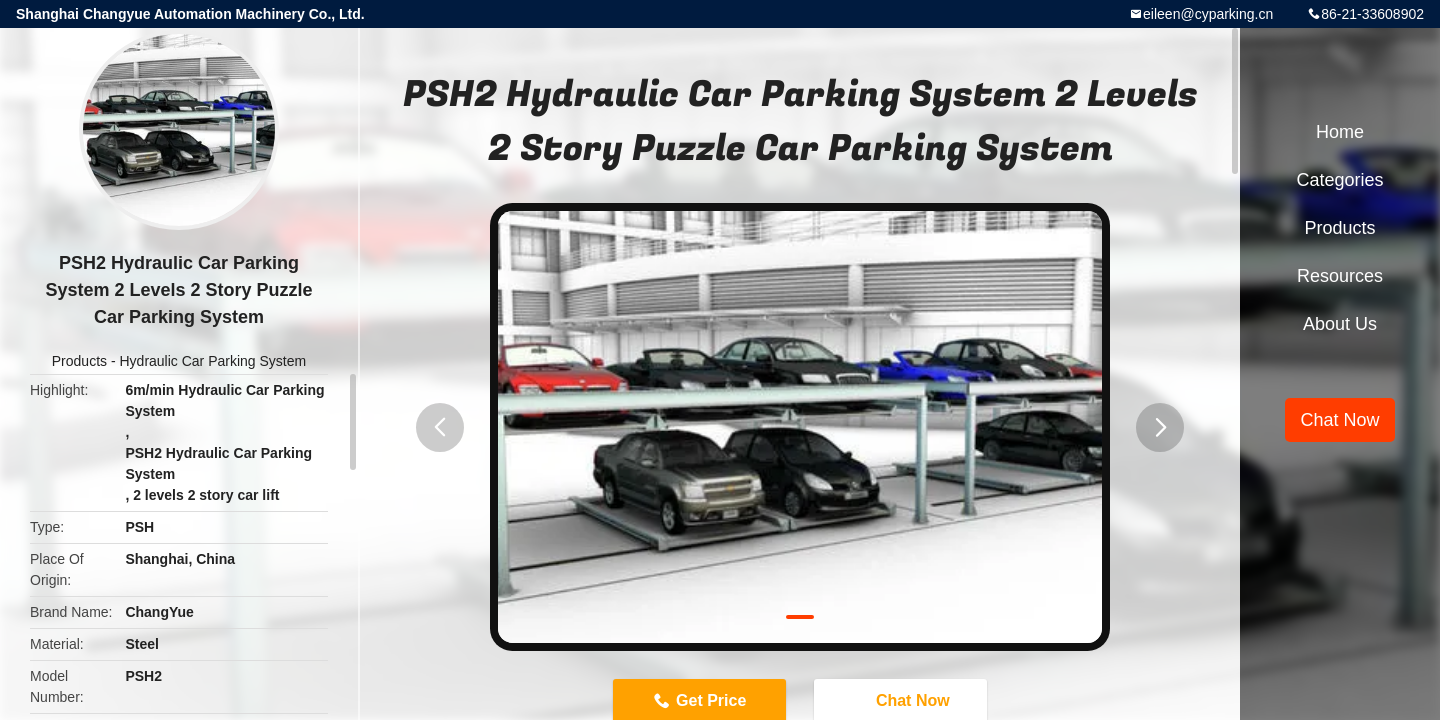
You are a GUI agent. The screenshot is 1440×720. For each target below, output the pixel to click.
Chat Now (1339, 420)
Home (1340, 132)
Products (79, 361)
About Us (1340, 324)
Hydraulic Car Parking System (212, 361)
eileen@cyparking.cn (1208, 14)
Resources (1340, 276)
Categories (1339, 180)
